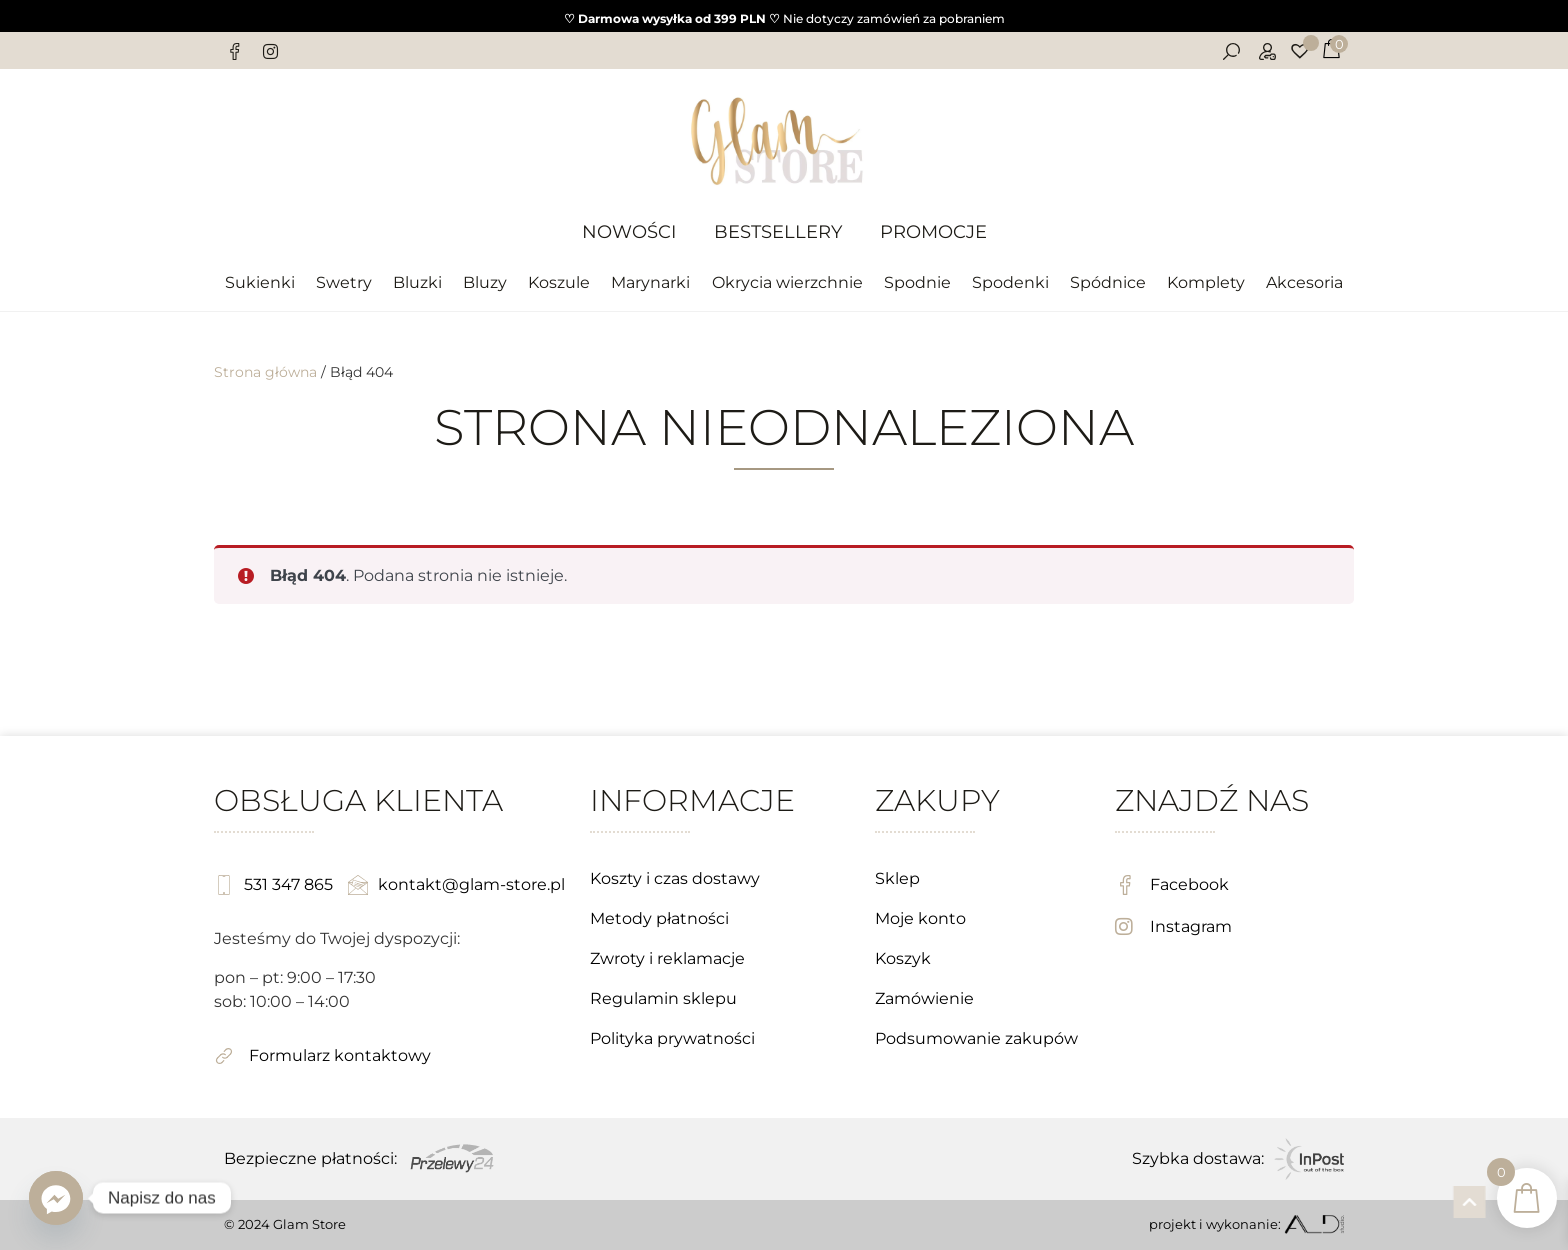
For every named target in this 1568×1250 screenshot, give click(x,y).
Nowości (629, 232)
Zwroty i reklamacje (667, 958)
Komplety (1206, 282)
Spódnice (1108, 282)
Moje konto (920, 918)
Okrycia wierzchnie (787, 282)
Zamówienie (924, 998)
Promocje (933, 232)
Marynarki (650, 282)
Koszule (559, 282)
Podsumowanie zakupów (976, 1038)
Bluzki (417, 282)
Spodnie (917, 282)
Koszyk (903, 958)
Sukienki (260, 282)
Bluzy (485, 282)
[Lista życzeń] (1302, 51)
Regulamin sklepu (663, 998)
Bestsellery (778, 232)
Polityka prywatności (672, 1038)
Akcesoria (1304, 282)
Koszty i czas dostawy (675, 878)
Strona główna (265, 372)
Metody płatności (659, 918)
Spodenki (1010, 282)
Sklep (897, 878)
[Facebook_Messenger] (56, 1198)
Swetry (344, 282)
